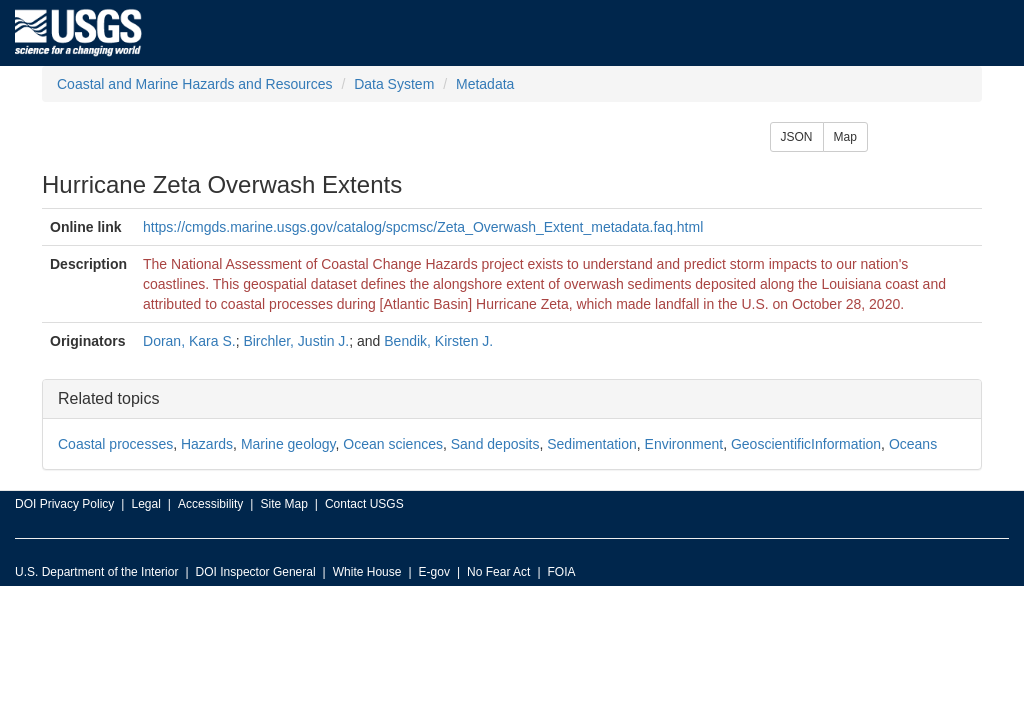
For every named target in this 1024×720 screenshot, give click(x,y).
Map (845, 137)
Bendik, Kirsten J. (438, 341)
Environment (684, 444)
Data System (394, 84)
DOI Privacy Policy (64, 504)
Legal (145, 504)
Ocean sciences (393, 444)
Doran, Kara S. (189, 341)
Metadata (485, 84)
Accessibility (210, 504)
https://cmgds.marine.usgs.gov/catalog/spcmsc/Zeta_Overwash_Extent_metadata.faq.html (423, 227)
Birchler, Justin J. (296, 341)
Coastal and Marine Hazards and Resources (194, 84)
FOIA (562, 572)
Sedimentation (592, 444)
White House (367, 572)
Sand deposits (495, 444)
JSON (797, 137)
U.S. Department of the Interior (96, 572)
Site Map (283, 504)
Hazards (207, 444)
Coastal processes (115, 444)
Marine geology (288, 444)
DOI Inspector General (256, 572)
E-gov (434, 572)
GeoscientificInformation (806, 444)
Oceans (913, 444)
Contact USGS (364, 504)
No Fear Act (498, 572)
